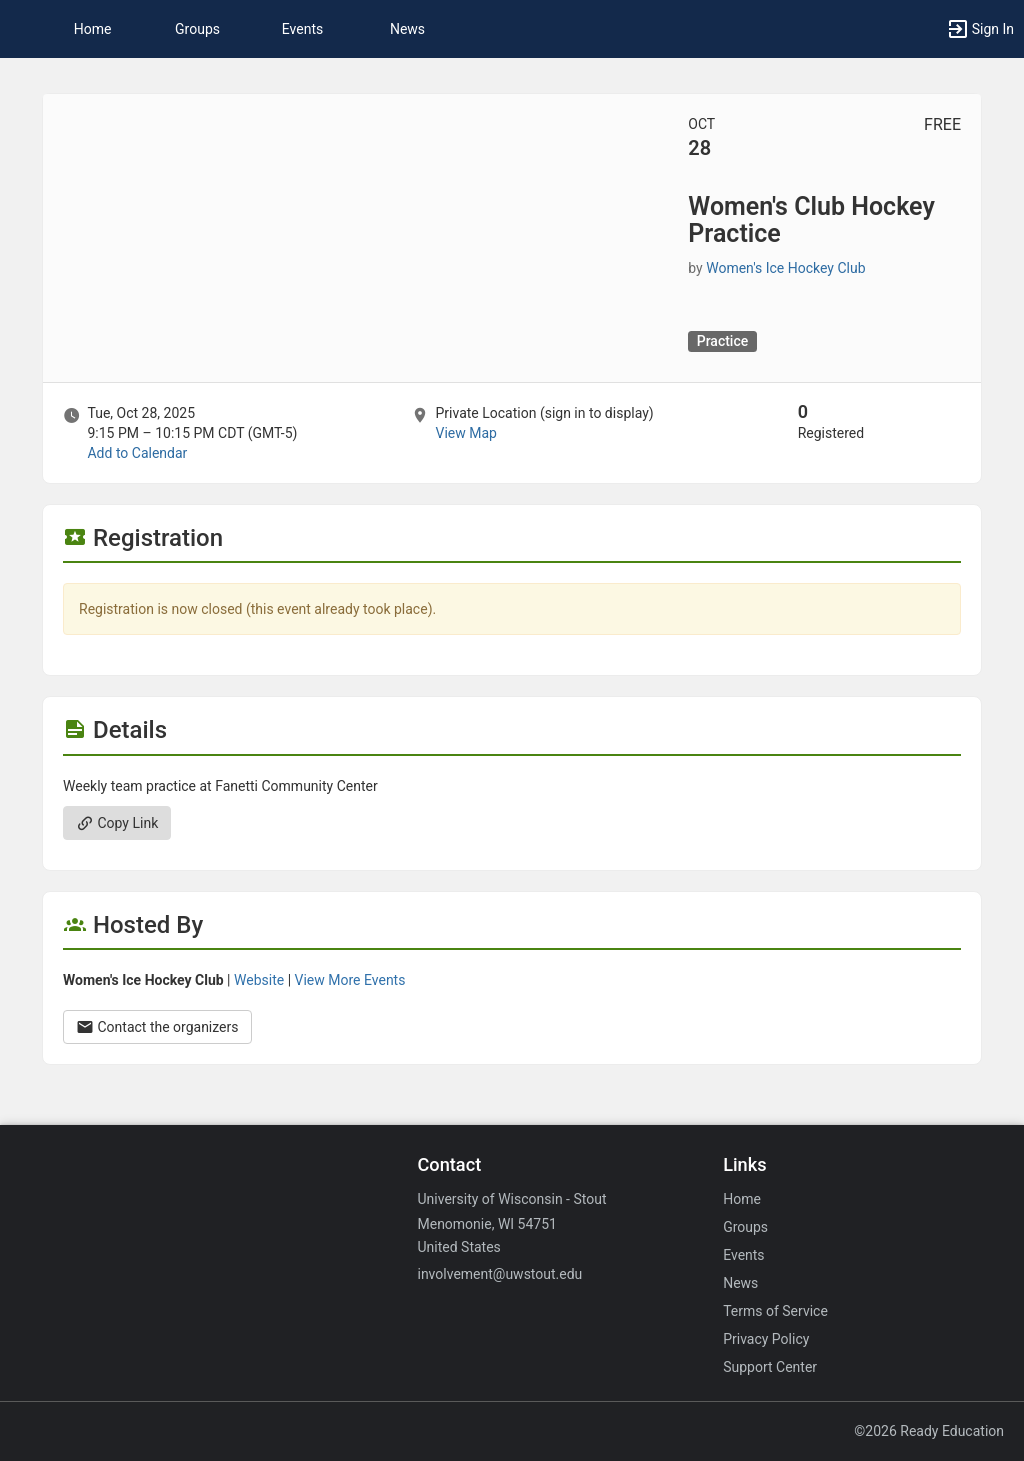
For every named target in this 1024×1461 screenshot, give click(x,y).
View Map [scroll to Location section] (465, 433)
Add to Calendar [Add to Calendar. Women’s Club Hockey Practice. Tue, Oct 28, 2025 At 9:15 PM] (137, 453)
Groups (197, 29)
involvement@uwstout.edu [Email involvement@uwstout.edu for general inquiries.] (499, 1274)
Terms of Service (775, 1311)
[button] (25, 29)
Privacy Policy (766, 1339)
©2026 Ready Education (929, 1431)
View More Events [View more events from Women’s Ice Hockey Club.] (350, 980)
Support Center (770, 1367)
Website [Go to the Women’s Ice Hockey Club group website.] (259, 980)
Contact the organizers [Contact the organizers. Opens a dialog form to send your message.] (157, 1027)
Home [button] (93, 29)
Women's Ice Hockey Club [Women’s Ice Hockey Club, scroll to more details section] (785, 268)
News (407, 29)
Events (302, 29)
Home (742, 1199)
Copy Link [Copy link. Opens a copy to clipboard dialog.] (117, 823)
